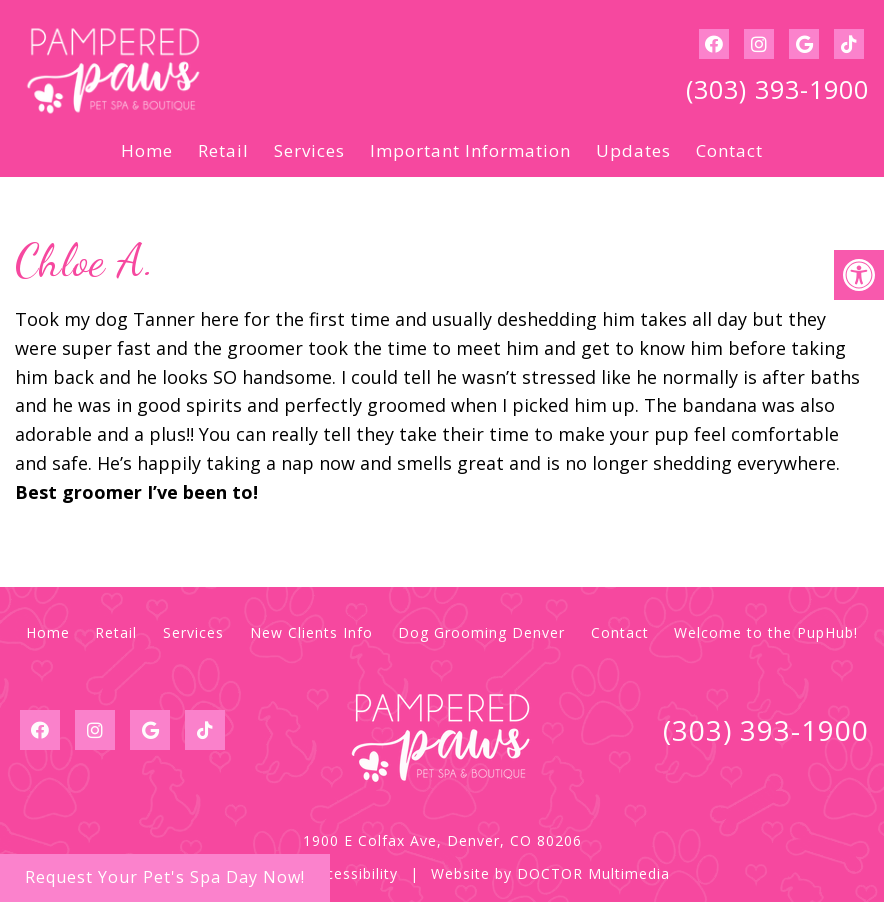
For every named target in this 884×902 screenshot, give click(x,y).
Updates (633, 150)
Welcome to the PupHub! (766, 632)
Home (147, 150)
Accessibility (353, 873)
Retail (223, 150)
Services (309, 150)
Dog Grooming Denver (481, 632)
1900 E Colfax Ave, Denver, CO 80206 (442, 840)
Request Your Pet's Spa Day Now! (165, 877)
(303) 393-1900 (777, 89)
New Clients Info (311, 632)
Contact (729, 150)
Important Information (470, 150)
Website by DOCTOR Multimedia (550, 873)
